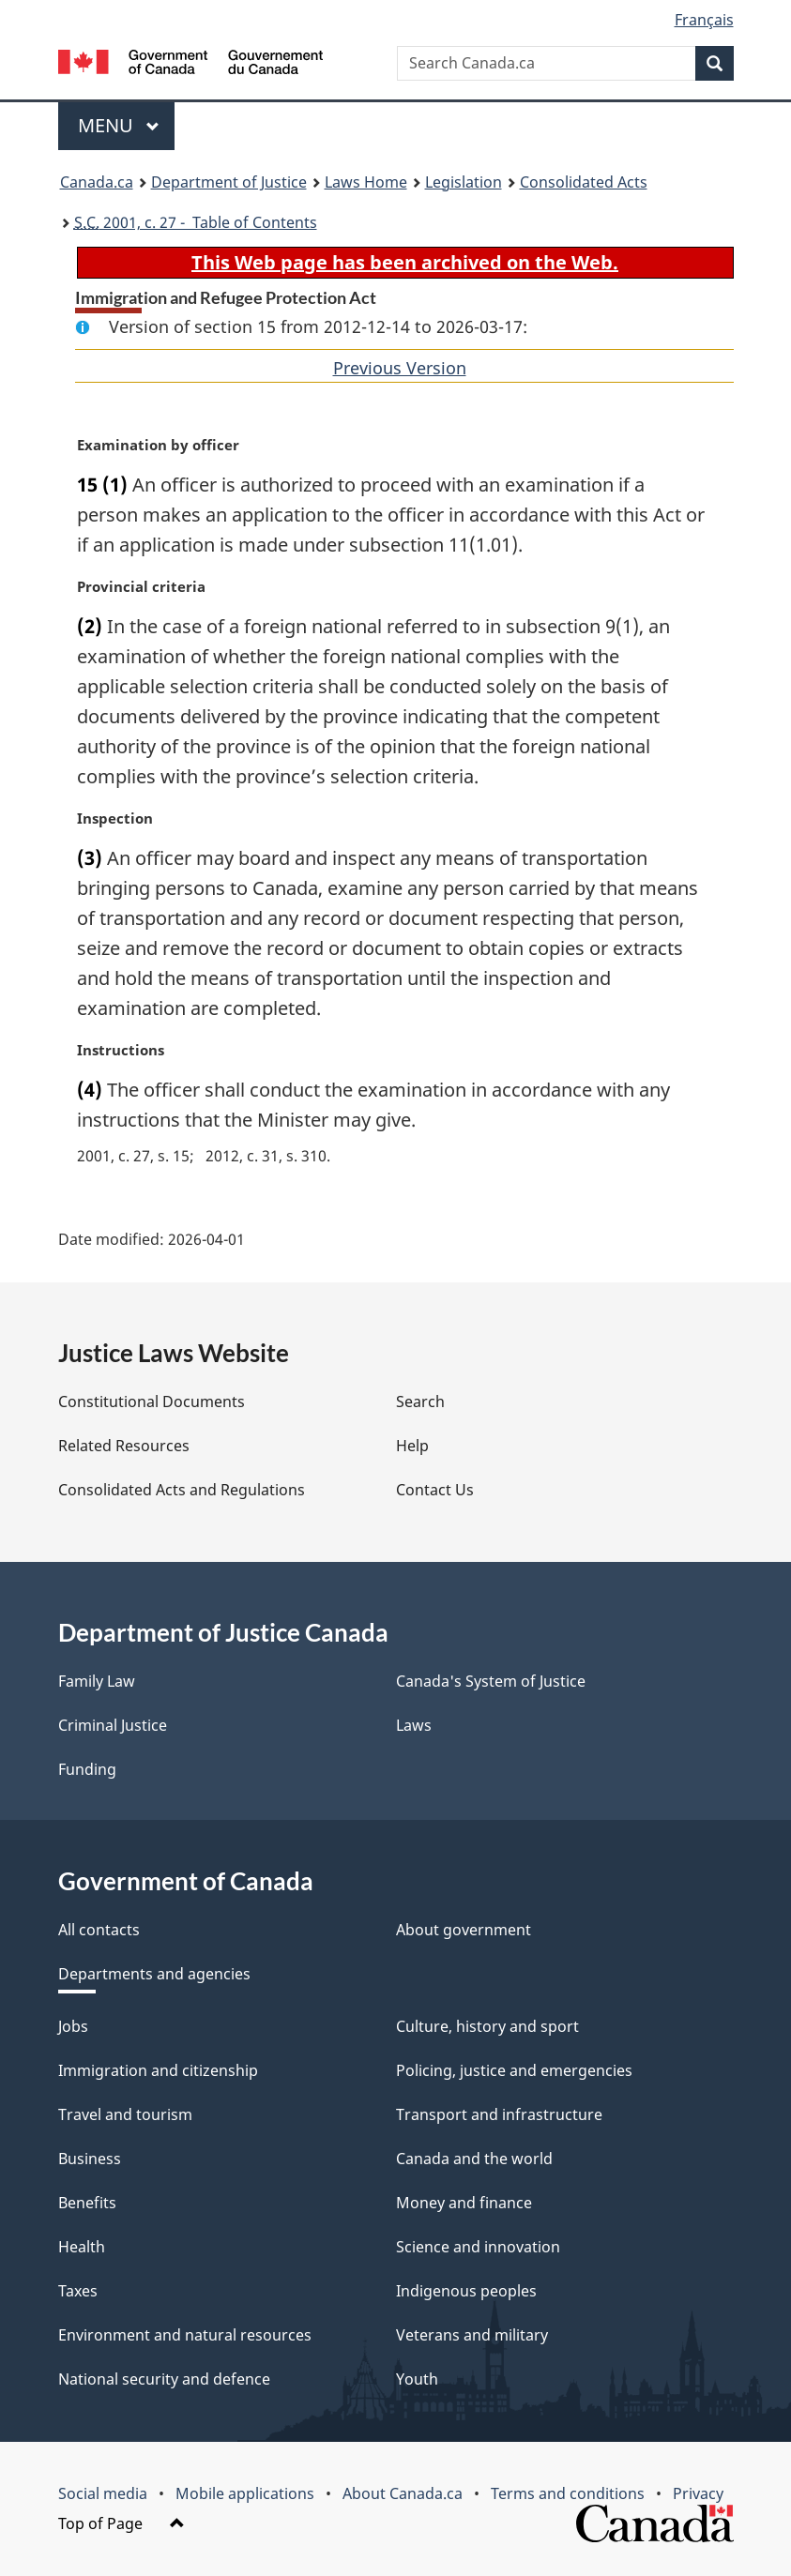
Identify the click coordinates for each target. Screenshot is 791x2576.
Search (420, 1401)
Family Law (96, 1681)
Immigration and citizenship (158, 2070)
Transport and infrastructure (499, 2114)
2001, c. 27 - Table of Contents (195, 222)
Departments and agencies (154, 1973)
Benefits (87, 2202)
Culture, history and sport (487, 2026)
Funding (87, 1769)
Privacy (698, 2493)
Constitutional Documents (151, 1401)
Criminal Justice (112, 1725)
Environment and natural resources (185, 2335)
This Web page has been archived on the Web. (404, 262)
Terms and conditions (568, 2493)
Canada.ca (96, 182)
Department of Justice (229, 182)
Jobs (73, 2026)
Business (89, 2158)
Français (704, 19)
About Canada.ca (402, 2493)
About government (463, 1929)
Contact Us (435, 1489)
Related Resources (124, 1445)
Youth (417, 2379)
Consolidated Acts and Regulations (181, 1489)
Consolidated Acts (583, 182)
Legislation (463, 182)
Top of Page (121, 2523)
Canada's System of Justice (491, 1681)
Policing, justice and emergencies (514, 2070)
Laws (414, 1725)
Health (81, 2246)
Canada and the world (474, 2158)
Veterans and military (472, 2335)
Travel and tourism (125, 2114)
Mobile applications (244, 2493)
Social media (102, 2493)
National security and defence (164, 2379)
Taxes (78, 2291)
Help (412, 1445)
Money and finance (464, 2202)
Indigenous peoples (466, 2291)
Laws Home (366, 182)
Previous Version (399, 367)
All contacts (99, 1929)
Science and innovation (478, 2246)
